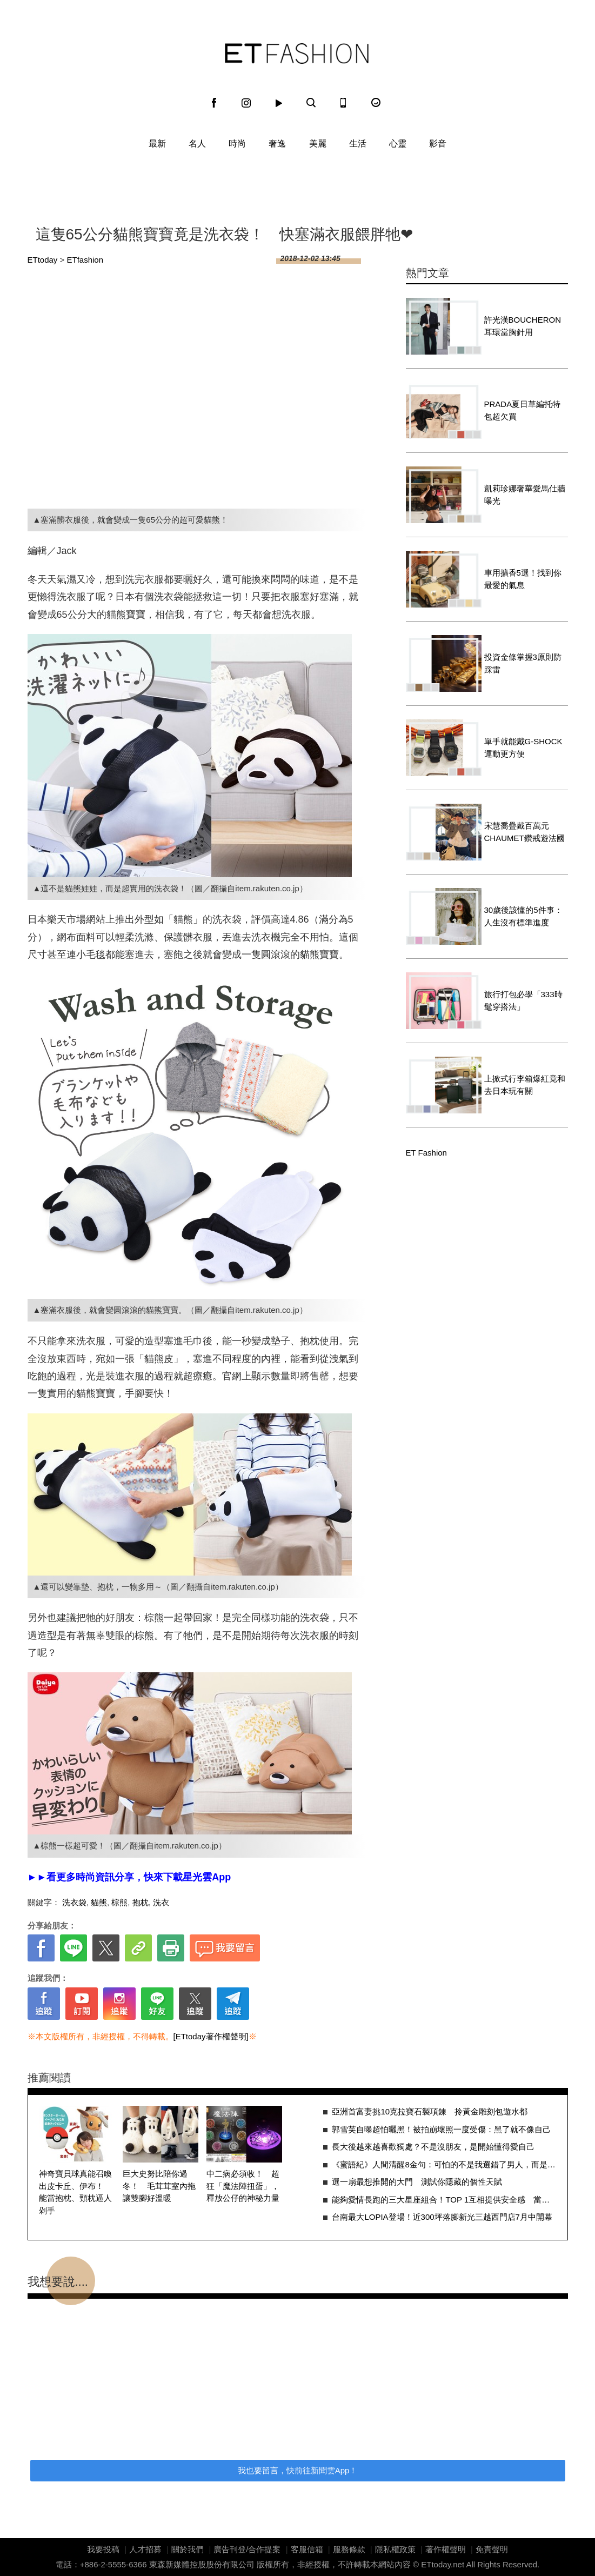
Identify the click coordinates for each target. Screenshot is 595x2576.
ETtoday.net (442, 2564)
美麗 (317, 143)
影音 (437, 143)
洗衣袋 (74, 1902)
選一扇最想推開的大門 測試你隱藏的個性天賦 (417, 2181)
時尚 (237, 143)
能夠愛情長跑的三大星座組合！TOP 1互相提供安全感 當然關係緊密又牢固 (444, 2199)
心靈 (397, 143)
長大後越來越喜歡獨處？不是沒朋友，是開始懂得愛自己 (433, 2146)
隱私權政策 (395, 2549)
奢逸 (277, 143)
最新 (157, 143)
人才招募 (145, 2549)
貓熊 (99, 1902)
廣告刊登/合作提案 (246, 2549)
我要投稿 (103, 2549)
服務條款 (349, 2549)
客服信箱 (307, 2549)
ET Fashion (297, 53)
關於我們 (187, 2549)
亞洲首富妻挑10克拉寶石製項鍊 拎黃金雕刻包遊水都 (429, 2111)
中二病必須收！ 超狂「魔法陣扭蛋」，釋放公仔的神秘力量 (242, 2186)
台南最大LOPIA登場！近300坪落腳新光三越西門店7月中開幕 (442, 2216)
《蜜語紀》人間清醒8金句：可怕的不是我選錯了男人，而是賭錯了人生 (444, 2164)
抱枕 (140, 1902)
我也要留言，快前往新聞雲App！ (298, 2470)
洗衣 (161, 1902)
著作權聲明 (445, 2549)
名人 (197, 143)
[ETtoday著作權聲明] (211, 2036)
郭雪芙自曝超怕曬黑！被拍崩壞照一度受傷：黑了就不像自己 (441, 2129)
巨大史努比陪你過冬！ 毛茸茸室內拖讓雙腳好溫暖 (159, 2186)
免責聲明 (492, 2549)
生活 (357, 143)
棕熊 (119, 1902)
